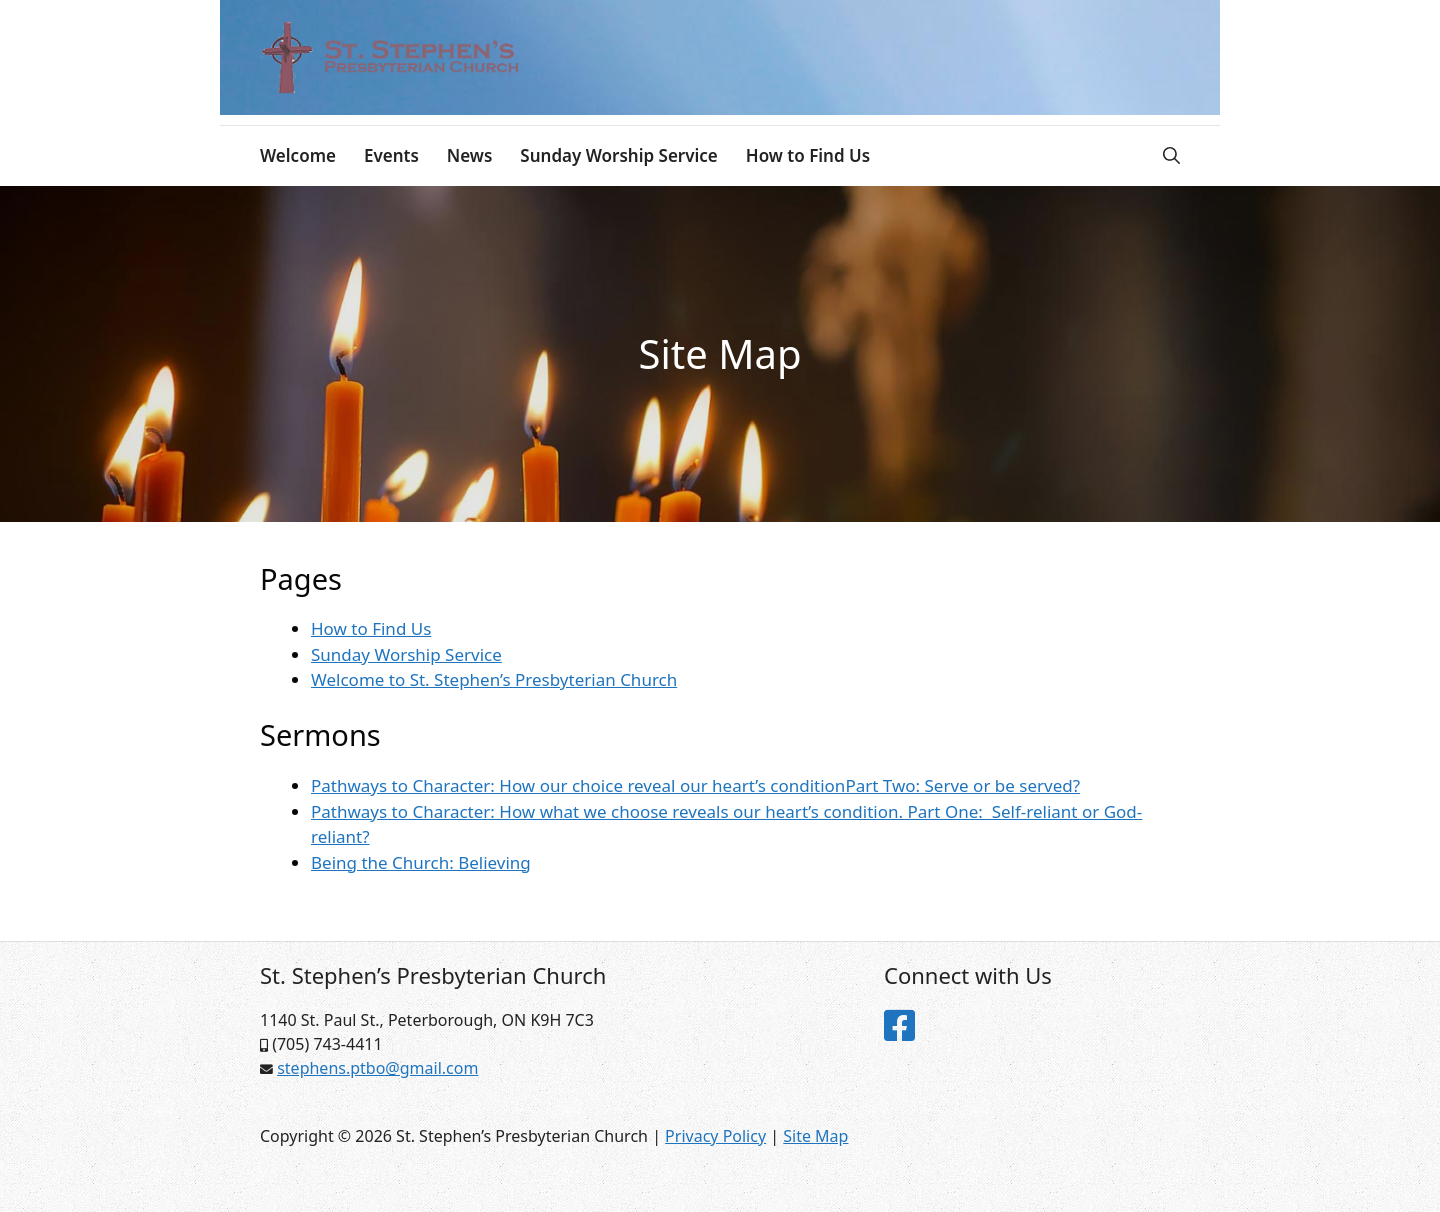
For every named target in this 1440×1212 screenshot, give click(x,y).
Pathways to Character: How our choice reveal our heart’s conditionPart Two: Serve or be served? (695, 785)
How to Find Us (808, 155)
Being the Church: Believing (421, 862)
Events (391, 155)
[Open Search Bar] (1171, 156)
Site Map (815, 1136)
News (470, 155)
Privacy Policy (715, 1136)
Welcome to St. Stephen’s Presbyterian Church (494, 679)
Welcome (298, 155)
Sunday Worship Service (618, 155)
